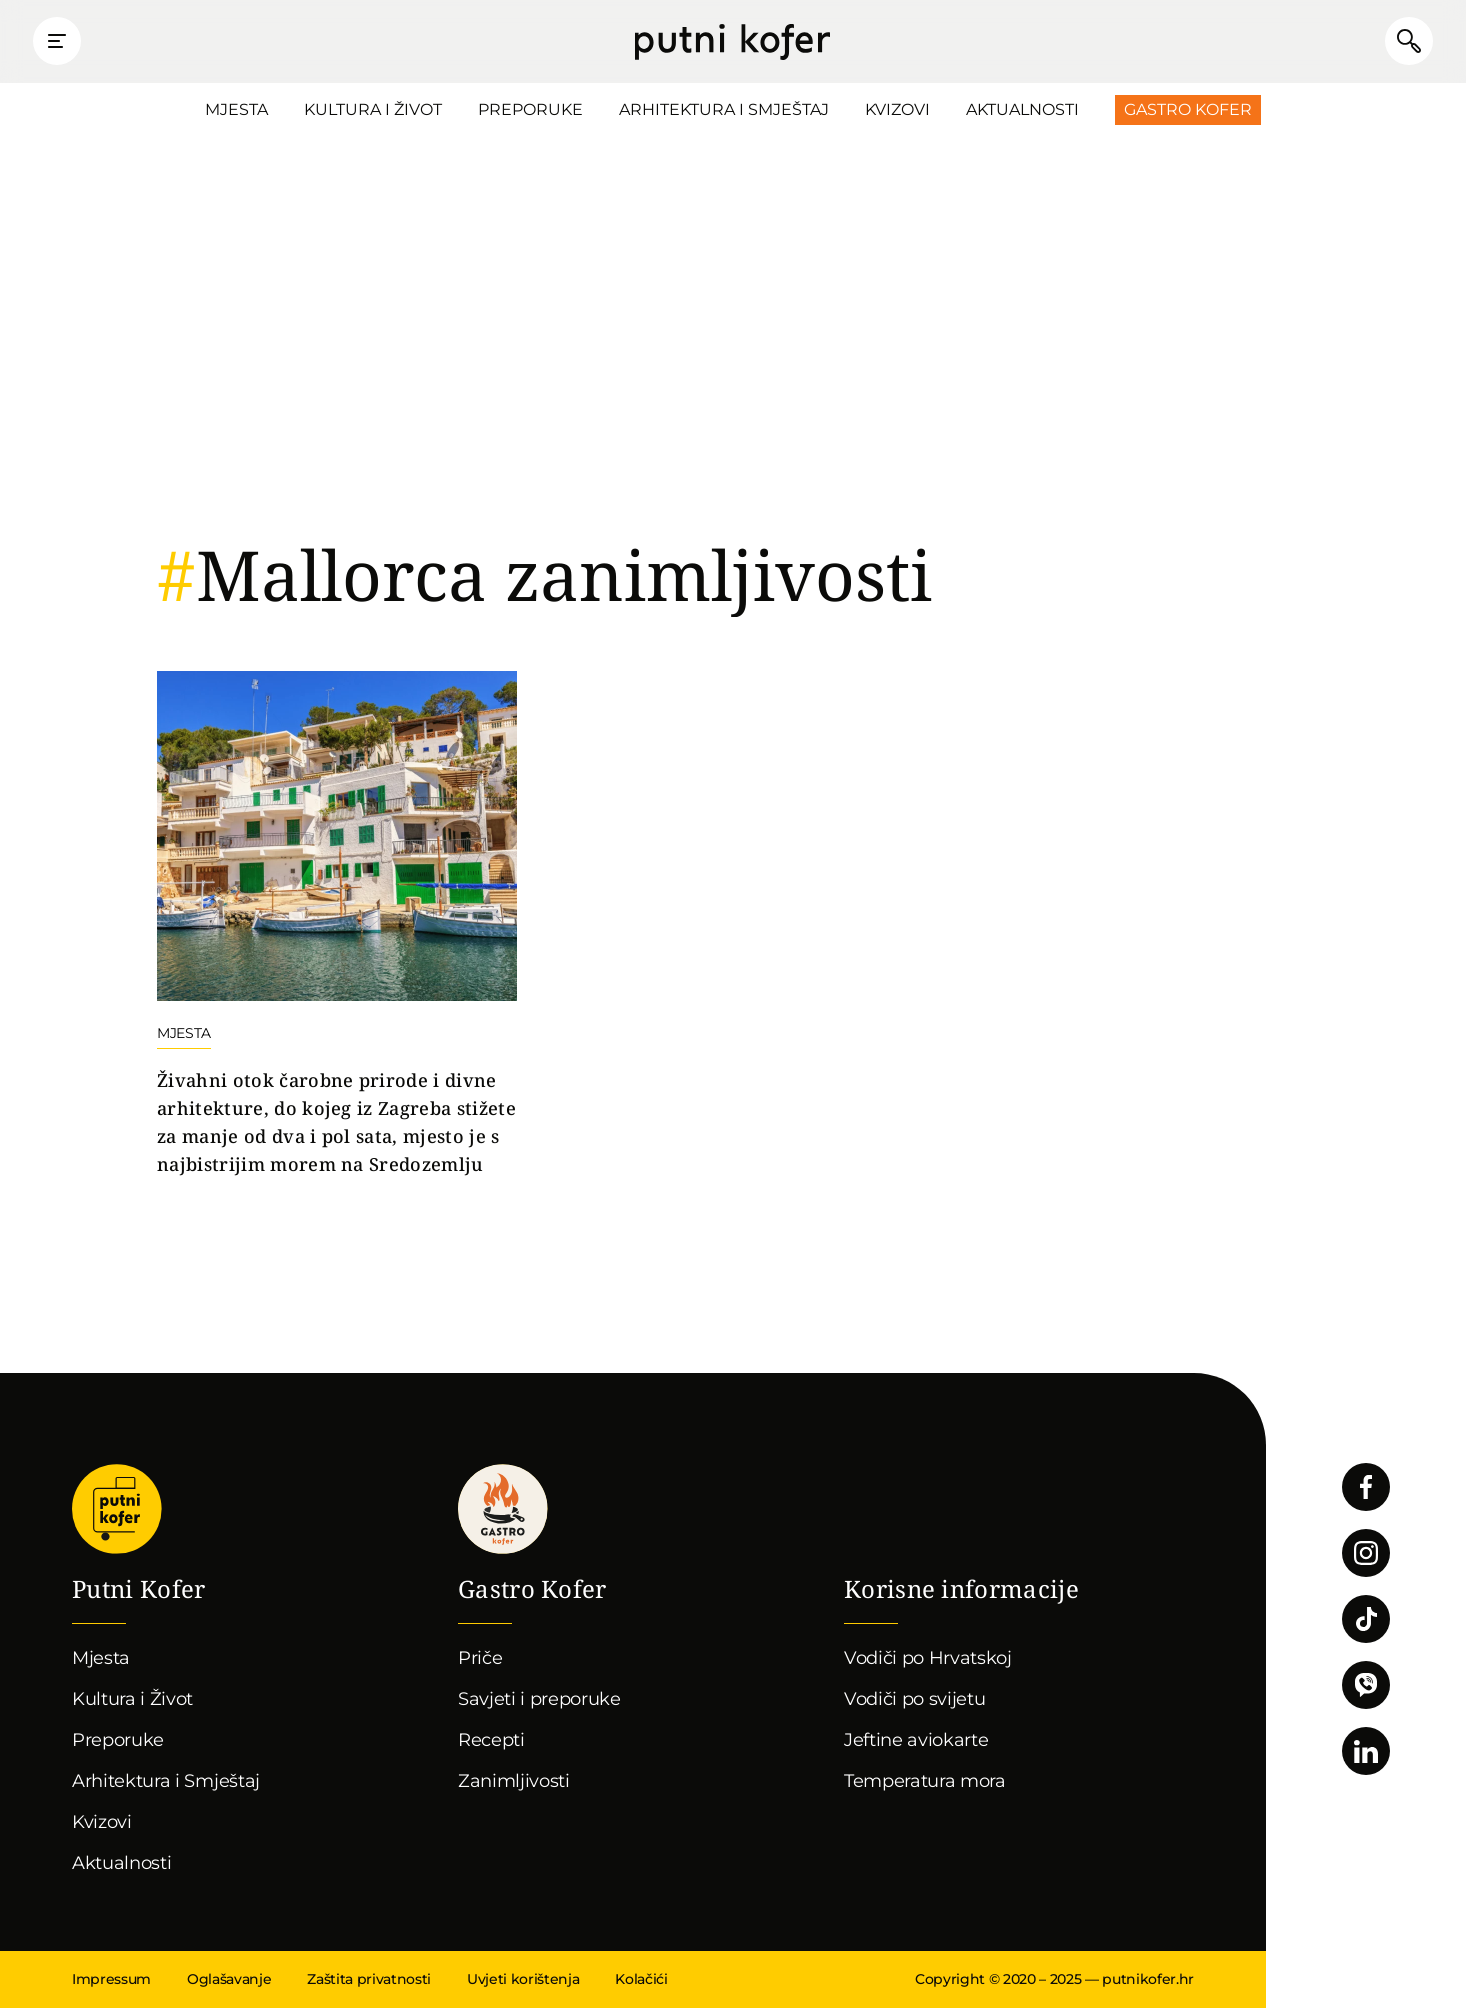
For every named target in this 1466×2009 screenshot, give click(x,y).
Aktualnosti (1022, 110)
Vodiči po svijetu (915, 1700)
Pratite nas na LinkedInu (1366, 1752)
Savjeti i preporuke (539, 1700)
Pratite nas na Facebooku (1366, 1488)
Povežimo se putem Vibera (1366, 1686)
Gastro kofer (503, 1510)
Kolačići (641, 1980)
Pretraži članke (1406, 42)
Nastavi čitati (337, 926)
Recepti (491, 1741)
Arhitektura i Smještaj (724, 110)
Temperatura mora (925, 1782)
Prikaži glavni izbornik (60, 42)
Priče (480, 1659)
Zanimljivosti (514, 1782)
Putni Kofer (732, 42)
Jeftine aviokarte (916, 1741)
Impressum (111, 1980)
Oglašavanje (229, 1980)
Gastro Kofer (1188, 110)
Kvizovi (897, 110)
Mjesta (236, 110)
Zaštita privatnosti (369, 1980)
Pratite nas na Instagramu (1366, 1554)
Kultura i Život (373, 110)
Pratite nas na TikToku (1366, 1620)
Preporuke (530, 110)
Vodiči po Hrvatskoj (928, 1659)
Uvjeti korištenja (523, 1980)
